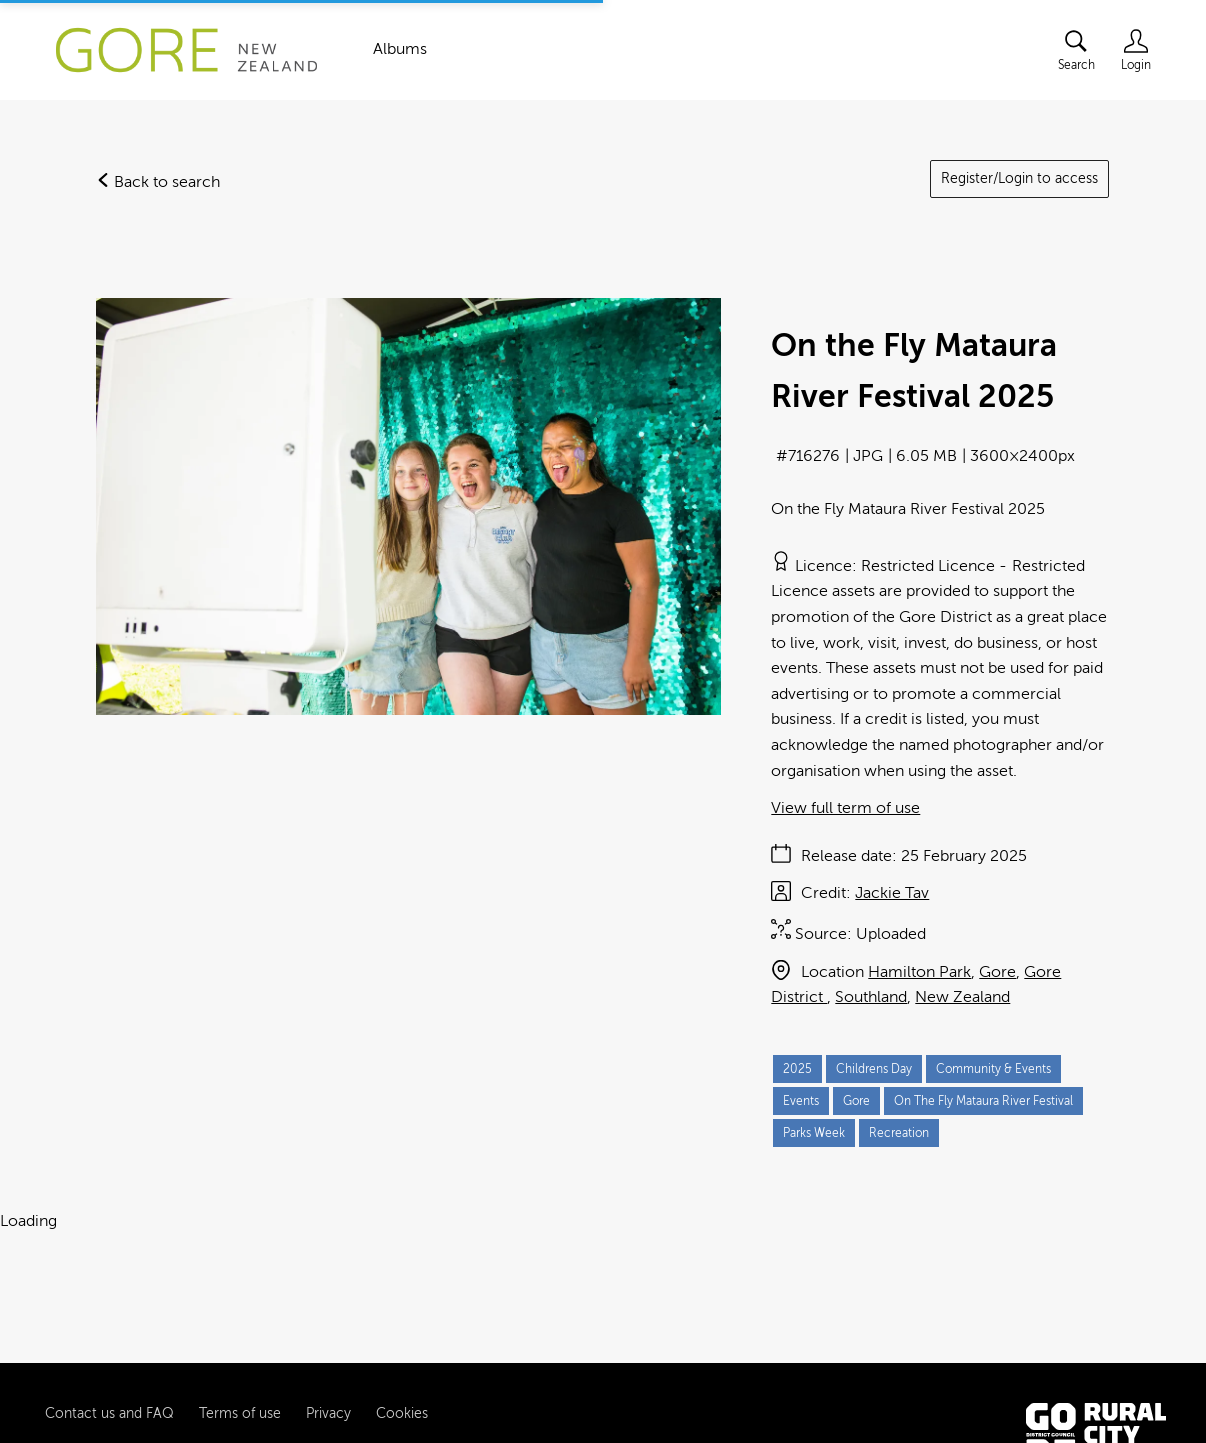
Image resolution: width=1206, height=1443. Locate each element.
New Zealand (962, 997)
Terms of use (240, 1359)
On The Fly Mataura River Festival (983, 1101)
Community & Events (993, 1069)
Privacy (328, 1359)
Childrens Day (874, 1069)
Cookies (402, 1359)
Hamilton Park (919, 972)
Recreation (899, 1133)
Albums (400, 49)
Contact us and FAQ (109, 1359)
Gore (997, 972)
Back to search (158, 182)
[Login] (1136, 50)
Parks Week (814, 1133)
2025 (797, 1069)
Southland (871, 997)
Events (801, 1101)
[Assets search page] (1076, 50)
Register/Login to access (1019, 178)
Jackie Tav (892, 893)
